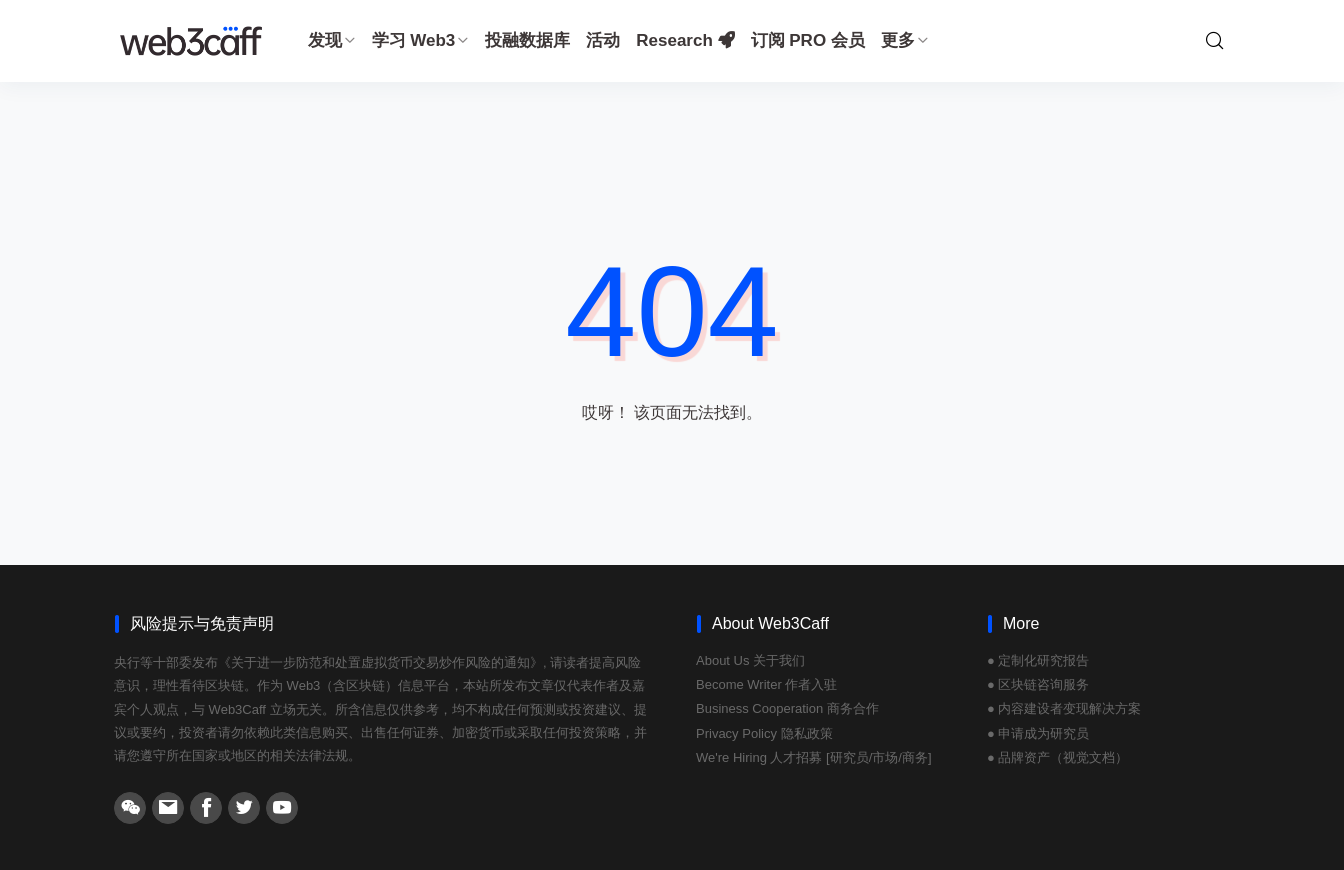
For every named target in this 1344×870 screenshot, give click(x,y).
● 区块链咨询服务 (1038, 684)
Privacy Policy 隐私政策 (764, 733)
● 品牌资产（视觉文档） (1057, 757)
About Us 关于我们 (750, 660)
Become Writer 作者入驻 (766, 684)
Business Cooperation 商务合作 (787, 708)
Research (685, 40)
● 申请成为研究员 (1038, 733)
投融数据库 (527, 40)
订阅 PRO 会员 (808, 40)
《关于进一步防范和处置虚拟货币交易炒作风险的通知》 (380, 662)
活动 (603, 40)
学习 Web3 (421, 40)
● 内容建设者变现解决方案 (1064, 708)
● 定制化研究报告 (1038, 660)
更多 (905, 40)
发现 (332, 40)
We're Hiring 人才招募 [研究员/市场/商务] (814, 757)
